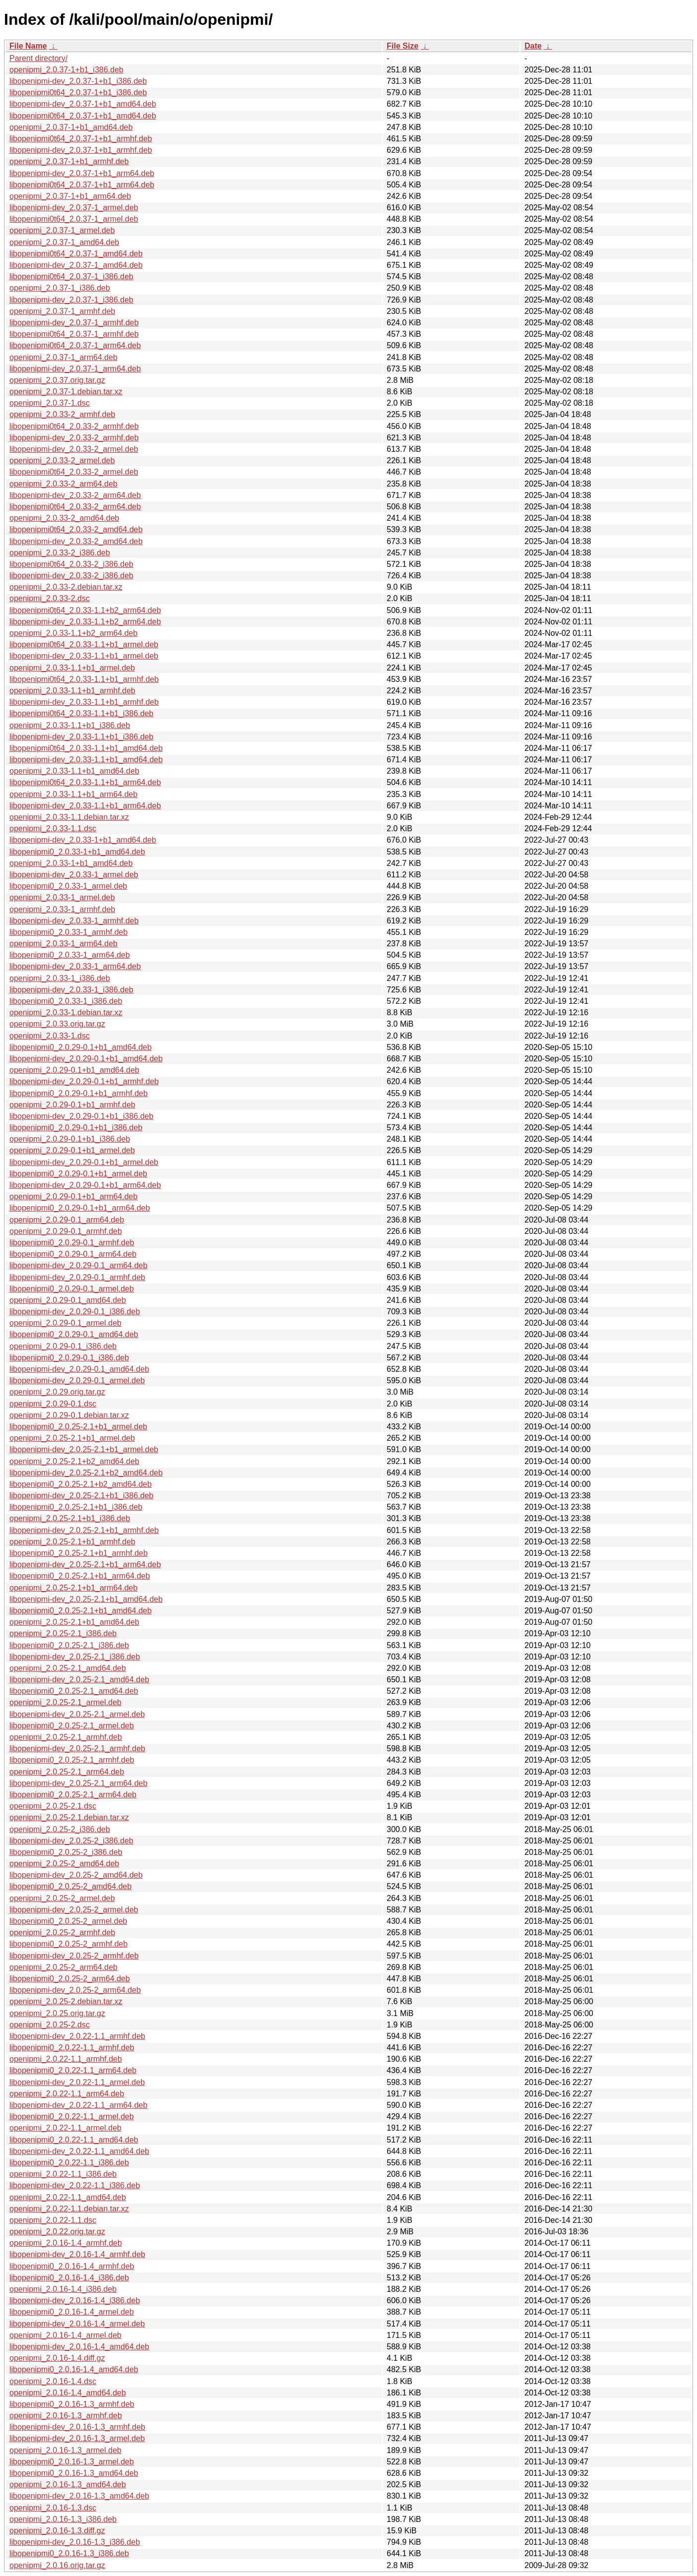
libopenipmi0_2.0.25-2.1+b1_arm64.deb (79, 1576)
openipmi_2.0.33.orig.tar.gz (57, 1024)
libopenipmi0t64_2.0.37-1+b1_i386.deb (78, 92)
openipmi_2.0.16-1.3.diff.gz (57, 2530)
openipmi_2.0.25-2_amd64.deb (64, 1863)
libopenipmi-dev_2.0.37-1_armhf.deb (74, 322)
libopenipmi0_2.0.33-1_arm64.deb (69, 955)
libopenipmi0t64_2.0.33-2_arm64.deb (75, 506)
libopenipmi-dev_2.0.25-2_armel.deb (73, 1909)
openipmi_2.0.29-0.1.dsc (52, 1404)
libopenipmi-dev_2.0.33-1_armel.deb (73, 874)
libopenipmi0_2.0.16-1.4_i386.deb (69, 2277)
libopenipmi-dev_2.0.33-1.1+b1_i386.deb (81, 737)
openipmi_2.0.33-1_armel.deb (62, 897)
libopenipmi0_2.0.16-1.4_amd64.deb (73, 2369)
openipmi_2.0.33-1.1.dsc (52, 828)
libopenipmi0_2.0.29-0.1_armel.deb (71, 1289)
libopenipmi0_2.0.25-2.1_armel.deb (71, 1725)
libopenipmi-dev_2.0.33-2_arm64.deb (75, 495)
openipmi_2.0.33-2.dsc (49, 598)
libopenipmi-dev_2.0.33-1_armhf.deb (74, 921)
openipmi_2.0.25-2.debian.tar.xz (65, 2001)
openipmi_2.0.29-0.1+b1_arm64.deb (73, 1196)
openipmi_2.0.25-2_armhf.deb (62, 1932)
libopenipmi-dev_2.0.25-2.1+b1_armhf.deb (84, 1530)
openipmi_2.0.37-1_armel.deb (62, 230)
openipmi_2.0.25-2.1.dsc (52, 1806)
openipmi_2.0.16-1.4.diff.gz (57, 2358)
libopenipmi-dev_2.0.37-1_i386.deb (71, 300)
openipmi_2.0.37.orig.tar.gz (57, 380)
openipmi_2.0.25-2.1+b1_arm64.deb (73, 1588)
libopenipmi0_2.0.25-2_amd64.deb (70, 1886)
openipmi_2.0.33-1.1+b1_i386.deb (69, 725)
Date (533, 46)
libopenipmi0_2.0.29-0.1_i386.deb (69, 1357)
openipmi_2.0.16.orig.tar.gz (57, 2565)
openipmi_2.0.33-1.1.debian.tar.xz (69, 817)
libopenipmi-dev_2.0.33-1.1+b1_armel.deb (83, 656)
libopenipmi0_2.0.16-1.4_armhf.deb (71, 2266)
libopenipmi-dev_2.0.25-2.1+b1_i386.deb (81, 1495)
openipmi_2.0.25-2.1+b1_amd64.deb (74, 1622)
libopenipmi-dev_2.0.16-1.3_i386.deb (74, 2542)
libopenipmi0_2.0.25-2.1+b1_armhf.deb (78, 1553)
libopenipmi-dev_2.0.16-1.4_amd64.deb (79, 2346)
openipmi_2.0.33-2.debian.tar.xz (65, 587)
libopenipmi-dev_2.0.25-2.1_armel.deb (77, 1714)
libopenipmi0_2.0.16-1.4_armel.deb (71, 2312)
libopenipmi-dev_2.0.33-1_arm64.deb (75, 966)
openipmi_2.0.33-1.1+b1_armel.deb (72, 668)
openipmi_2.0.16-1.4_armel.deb (65, 2335)
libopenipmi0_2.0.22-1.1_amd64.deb (73, 2140)
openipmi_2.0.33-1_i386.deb (59, 978)
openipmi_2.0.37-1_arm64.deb (63, 357)
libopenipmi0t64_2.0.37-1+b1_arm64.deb (81, 185)
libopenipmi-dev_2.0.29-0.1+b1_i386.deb (81, 1116)
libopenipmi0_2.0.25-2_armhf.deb (68, 1944)
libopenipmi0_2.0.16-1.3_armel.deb (71, 2461)
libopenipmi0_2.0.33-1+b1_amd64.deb (77, 852)
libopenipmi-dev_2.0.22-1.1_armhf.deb (77, 2036)
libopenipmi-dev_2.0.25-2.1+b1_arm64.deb (85, 1564)
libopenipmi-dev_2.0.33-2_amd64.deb (76, 541)
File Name (28, 46)
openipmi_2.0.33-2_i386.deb (59, 553)
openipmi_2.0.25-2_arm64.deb (63, 1967)
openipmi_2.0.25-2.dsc (49, 2025)
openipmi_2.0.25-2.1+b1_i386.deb (69, 1518)
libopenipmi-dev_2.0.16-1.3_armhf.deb (77, 2427)
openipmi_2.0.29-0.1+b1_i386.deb (69, 1139)
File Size (402, 46)
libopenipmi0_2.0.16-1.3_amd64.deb (73, 2473)
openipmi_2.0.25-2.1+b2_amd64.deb (74, 1461)
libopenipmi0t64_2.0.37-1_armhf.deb (74, 334)
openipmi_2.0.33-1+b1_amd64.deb (71, 863)
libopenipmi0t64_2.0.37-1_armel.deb (73, 219)
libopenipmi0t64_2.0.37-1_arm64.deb (75, 345)
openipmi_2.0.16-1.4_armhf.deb (65, 2243)
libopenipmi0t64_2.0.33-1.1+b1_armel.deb (83, 644)
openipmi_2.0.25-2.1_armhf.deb (65, 1737)
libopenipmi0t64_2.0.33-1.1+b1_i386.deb (81, 713)
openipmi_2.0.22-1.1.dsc (52, 2220)
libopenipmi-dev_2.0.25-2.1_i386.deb (74, 1657)
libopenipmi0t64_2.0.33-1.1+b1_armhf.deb (84, 679)
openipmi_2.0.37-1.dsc (49, 403)
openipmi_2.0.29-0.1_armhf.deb (65, 1231)
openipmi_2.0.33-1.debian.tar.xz (65, 1012)
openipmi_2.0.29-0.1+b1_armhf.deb (72, 1105)
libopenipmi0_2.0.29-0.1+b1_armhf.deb (78, 1093)
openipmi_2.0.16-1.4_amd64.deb (67, 2393)
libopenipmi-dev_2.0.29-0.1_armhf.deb (77, 1277)
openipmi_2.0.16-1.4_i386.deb (62, 2289)
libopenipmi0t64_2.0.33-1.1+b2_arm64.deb (85, 610)
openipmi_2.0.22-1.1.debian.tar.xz (69, 2209)
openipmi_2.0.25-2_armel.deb (62, 1898)
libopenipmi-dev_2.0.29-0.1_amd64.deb (79, 1369)
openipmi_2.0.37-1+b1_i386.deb (66, 69)
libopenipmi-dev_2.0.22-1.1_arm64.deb (78, 2105)
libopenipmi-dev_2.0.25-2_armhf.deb (74, 1956)
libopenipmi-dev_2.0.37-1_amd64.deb (76, 265)
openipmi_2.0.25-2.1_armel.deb (65, 1702)
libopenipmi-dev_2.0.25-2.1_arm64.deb (78, 1783)
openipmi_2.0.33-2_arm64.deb (63, 484)
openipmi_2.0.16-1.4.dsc (52, 2381)
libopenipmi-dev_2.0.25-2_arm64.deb (75, 1990)
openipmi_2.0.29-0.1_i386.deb (62, 1346)
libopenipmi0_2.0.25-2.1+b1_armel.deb (78, 1426)
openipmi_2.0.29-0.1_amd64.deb (67, 1300)
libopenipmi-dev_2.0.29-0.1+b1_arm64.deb (85, 1185)
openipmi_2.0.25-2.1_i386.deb (62, 1633)
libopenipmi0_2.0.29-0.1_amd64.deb (73, 1334)
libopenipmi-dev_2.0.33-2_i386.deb (71, 575)
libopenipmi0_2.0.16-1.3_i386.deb (69, 2553)
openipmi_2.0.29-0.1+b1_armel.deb (72, 1150)
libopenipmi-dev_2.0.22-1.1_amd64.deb (79, 2151)
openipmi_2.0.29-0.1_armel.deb (65, 1323)
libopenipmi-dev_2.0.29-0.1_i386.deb (74, 1311)
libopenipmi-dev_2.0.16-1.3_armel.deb (77, 2438)
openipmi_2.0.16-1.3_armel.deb (65, 2450)
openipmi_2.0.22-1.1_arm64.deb (66, 2093)
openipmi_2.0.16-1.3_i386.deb (62, 2519)
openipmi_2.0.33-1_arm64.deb (63, 943)
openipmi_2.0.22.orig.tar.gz (57, 2231)
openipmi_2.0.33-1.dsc (49, 1036)
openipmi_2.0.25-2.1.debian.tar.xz (69, 1817)
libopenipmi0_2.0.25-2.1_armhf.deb (71, 1760)
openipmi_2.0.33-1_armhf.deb (62, 909)
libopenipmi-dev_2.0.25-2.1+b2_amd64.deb (86, 1473)
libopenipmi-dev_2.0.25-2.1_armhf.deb (77, 1748)
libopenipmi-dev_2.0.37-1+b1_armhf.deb (80, 150)
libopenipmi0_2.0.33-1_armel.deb (68, 886)
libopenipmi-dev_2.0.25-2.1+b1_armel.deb (83, 1449)
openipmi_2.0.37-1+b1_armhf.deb (69, 161)
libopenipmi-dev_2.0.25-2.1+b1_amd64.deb (86, 1599)
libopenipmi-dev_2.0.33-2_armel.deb (73, 449)
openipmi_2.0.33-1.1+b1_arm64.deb (73, 794)
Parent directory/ (38, 58)
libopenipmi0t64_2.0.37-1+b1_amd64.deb (82, 116)
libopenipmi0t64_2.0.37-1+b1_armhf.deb (80, 138)
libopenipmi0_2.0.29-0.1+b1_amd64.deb (80, 1047)
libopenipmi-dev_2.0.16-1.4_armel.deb (77, 2324)
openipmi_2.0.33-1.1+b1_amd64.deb (74, 771)
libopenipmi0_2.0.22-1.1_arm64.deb (72, 2070)
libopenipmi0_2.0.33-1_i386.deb (65, 1001)
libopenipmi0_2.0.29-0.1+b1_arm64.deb (79, 1208)
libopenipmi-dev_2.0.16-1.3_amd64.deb (79, 2496)
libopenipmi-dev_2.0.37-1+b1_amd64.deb (82, 104)
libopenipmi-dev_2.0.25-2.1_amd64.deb (79, 1679)
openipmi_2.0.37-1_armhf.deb (62, 311)
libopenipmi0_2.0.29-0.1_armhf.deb (71, 1242)
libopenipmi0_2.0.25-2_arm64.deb (69, 1978)
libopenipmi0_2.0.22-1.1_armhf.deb (71, 2047)
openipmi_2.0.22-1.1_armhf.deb (65, 2059)
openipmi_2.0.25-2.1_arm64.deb (66, 1772)
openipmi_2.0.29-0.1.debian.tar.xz (69, 1415)
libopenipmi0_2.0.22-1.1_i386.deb (69, 2162)
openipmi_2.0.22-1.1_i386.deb (62, 2174)
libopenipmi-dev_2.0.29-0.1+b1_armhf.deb (84, 1081)
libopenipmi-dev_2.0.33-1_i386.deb (71, 989)
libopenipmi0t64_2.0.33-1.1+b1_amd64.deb (86, 748)
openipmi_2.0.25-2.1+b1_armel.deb (72, 1438)
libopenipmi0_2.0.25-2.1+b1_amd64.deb (80, 1610)
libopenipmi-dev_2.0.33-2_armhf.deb (74, 437)
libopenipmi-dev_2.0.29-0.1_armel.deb (77, 1380)
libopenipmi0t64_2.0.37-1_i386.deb (71, 276)
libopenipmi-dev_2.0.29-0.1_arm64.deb (78, 1265)
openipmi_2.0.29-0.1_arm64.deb (66, 1220)
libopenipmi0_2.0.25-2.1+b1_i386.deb (75, 1507)
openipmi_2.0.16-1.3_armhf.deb (65, 2415)
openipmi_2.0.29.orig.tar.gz (57, 1392)
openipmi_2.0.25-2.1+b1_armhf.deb (72, 1541)
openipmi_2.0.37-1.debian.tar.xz (65, 391)
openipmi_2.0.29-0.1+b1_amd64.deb (74, 1070)
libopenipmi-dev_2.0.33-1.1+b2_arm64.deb (85, 621)
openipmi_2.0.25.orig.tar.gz (57, 2013)
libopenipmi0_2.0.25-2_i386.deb (65, 1852)
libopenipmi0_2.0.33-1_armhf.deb (68, 932)
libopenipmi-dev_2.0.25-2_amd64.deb (76, 1875)
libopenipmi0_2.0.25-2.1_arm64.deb (72, 1794)
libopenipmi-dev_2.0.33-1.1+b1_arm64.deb (85, 805)
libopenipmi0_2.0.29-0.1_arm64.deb (72, 1254)
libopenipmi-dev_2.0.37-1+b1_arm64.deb (81, 173)
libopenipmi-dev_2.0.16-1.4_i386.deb (74, 2300)
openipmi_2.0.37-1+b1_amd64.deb (71, 127)
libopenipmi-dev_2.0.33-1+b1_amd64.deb (82, 840)
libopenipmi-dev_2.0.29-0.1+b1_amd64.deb (86, 1058)
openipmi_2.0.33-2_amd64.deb (64, 518)
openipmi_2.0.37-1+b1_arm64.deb (70, 196)
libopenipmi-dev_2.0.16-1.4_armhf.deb (77, 2254)
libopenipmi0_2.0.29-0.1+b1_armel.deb (78, 1173)
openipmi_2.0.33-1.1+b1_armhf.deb (72, 690)
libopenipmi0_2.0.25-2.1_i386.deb (69, 1645)
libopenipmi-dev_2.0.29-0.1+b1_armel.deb (83, 1162)
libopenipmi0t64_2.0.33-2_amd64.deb (76, 529)
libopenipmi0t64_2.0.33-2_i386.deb (71, 564)
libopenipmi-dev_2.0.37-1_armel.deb (73, 207)
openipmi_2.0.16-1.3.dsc (52, 2508)
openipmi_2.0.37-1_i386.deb (59, 288)
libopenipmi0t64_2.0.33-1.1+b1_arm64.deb (85, 782)
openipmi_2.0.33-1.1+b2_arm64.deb (73, 633)
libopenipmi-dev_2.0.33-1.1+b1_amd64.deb (86, 759)
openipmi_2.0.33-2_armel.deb (62, 460)
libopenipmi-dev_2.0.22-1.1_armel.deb (77, 2082)
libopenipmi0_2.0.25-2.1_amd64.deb (73, 1691)
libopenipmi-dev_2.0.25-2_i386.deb (71, 1841)
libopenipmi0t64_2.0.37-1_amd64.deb (76, 253)
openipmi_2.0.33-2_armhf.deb (62, 414)
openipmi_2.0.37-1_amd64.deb (64, 242)
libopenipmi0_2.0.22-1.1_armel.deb (71, 2116)
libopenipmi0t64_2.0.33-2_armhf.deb (74, 426)
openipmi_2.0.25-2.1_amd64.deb (67, 1668)
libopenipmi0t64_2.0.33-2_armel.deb (73, 472)
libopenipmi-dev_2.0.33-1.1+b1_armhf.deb (84, 702)
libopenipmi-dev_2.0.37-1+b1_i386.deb (78, 81)
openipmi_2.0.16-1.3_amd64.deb (67, 2484)
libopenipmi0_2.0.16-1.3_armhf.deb (71, 2404)
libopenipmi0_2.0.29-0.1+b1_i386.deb (75, 1127)
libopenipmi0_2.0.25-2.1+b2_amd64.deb (80, 1484)
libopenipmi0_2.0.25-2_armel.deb (68, 1921)
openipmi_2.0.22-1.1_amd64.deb (67, 2197)
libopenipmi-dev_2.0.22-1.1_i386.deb (74, 2185)
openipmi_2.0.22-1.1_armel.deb (65, 2128)
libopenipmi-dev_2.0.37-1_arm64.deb (75, 369)
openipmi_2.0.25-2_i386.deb (59, 1829)
